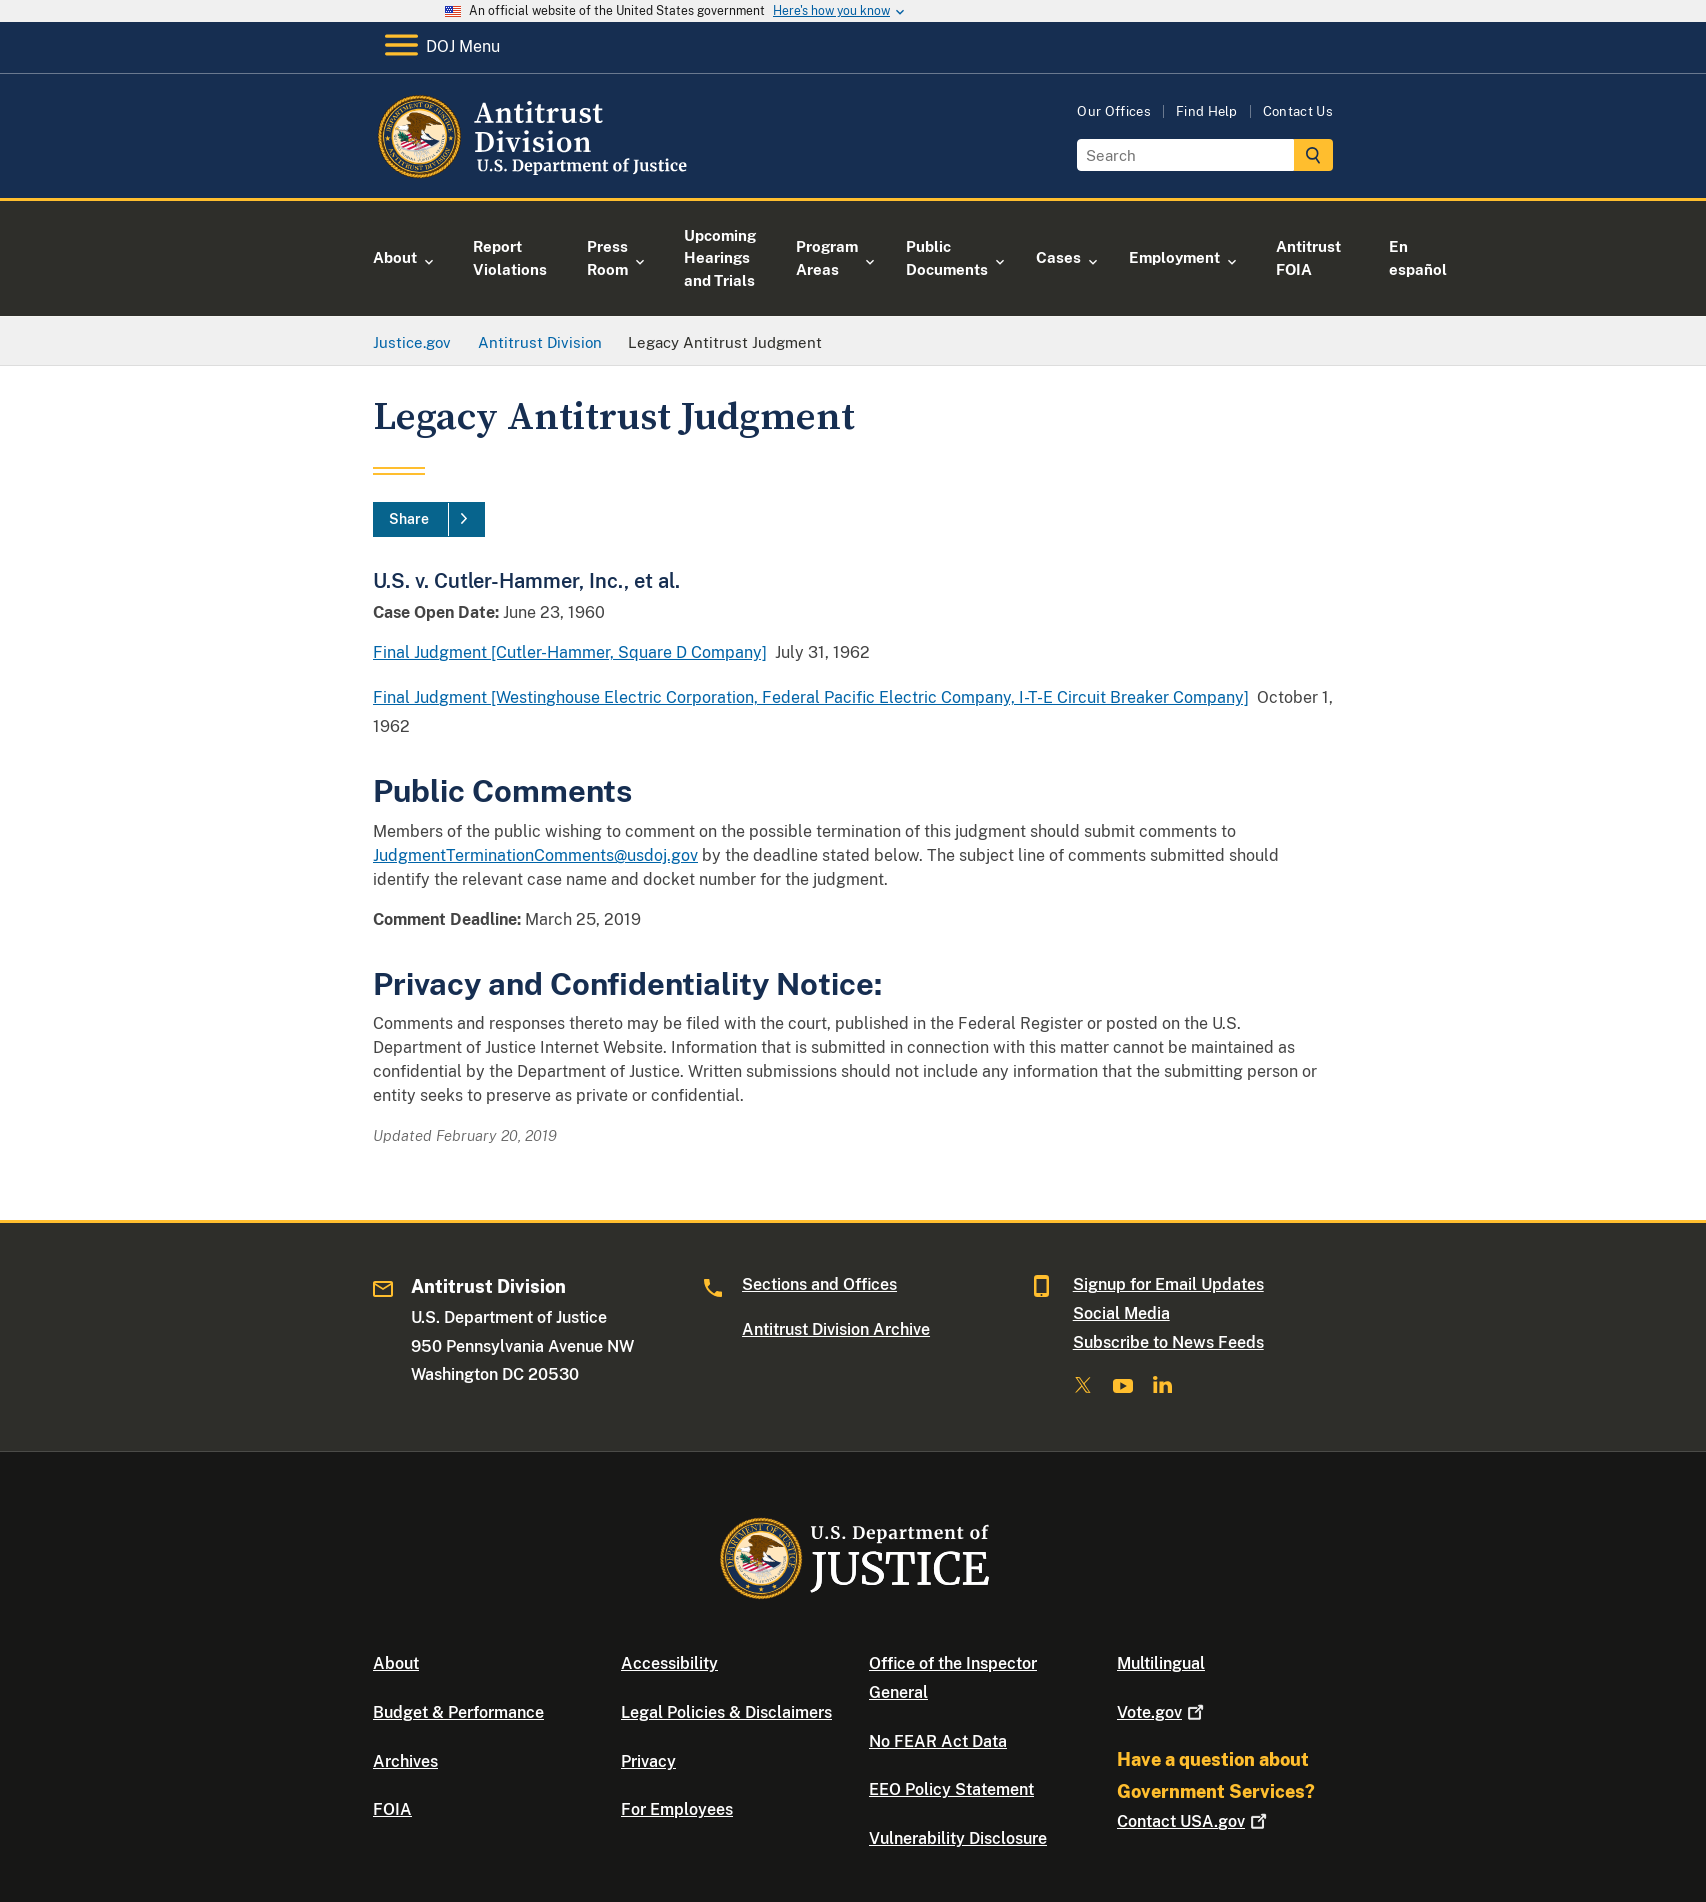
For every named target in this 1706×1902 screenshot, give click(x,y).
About (396, 1663)
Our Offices (1114, 111)
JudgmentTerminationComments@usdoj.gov (535, 855)
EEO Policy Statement (951, 1789)
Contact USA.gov (1194, 1821)
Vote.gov (1162, 1712)
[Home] (535, 174)
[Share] (429, 520)
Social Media (1121, 1313)
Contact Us (1298, 111)
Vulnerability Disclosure (958, 1838)
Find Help (1207, 111)
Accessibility (669, 1663)
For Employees (677, 1809)
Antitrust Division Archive (836, 1329)
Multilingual (1161, 1663)
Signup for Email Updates (1168, 1284)
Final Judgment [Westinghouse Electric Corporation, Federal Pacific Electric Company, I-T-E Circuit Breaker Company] (811, 697)
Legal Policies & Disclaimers (726, 1712)
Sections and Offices (819, 1284)
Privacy (648, 1761)
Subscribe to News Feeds (1168, 1342)
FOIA (392, 1809)
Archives (405, 1761)
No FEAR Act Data (938, 1741)
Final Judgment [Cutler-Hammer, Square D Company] (570, 652)
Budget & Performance (458, 1712)
